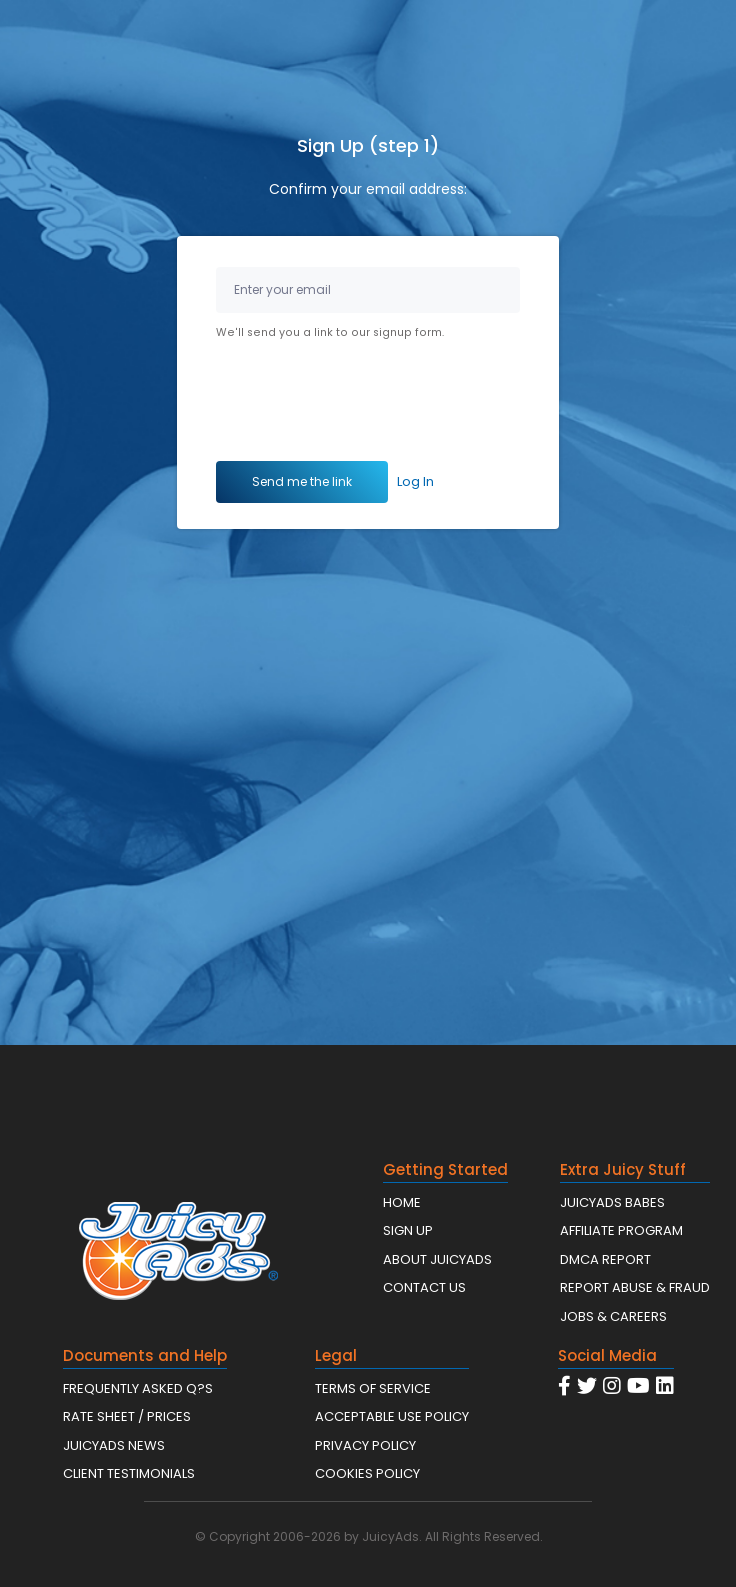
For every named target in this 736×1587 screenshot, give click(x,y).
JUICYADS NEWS (114, 1445)
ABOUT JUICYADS (437, 1259)
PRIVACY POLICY (365, 1445)
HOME (402, 1202)
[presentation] (368, 404)
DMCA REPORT (605, 1259)
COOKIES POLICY (367, 1473)
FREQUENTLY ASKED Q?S (138, 1388)
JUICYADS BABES (612, 1202)
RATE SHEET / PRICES (127, 1416)
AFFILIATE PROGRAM (621, 1230)
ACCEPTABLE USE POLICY (392, 1416)
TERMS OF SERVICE (373, 1388)
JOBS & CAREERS (613, 1316)
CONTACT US (424, 1287)
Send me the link (302, 481)
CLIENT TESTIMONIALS (129, 1473)
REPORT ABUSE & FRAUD (635, 1287)
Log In (415, 481)
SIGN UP (408, 1230)
